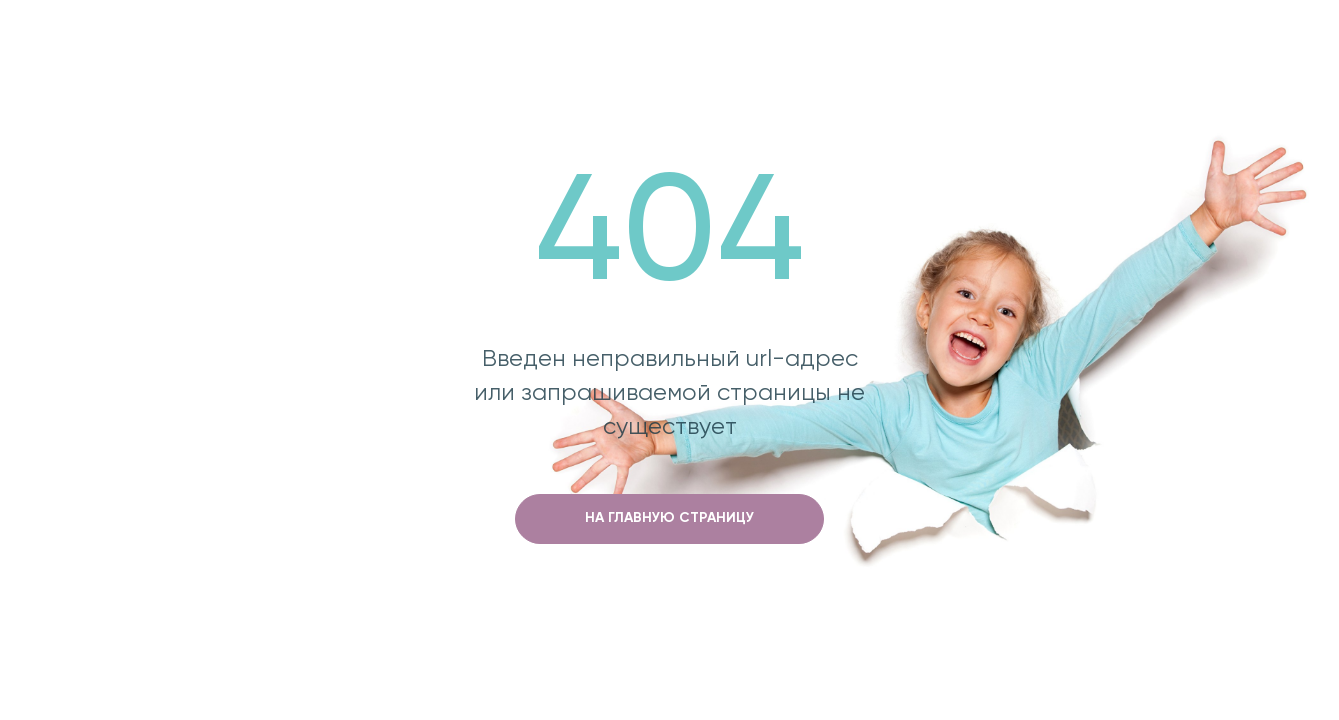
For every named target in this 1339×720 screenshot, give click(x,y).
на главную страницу (669, 518)
